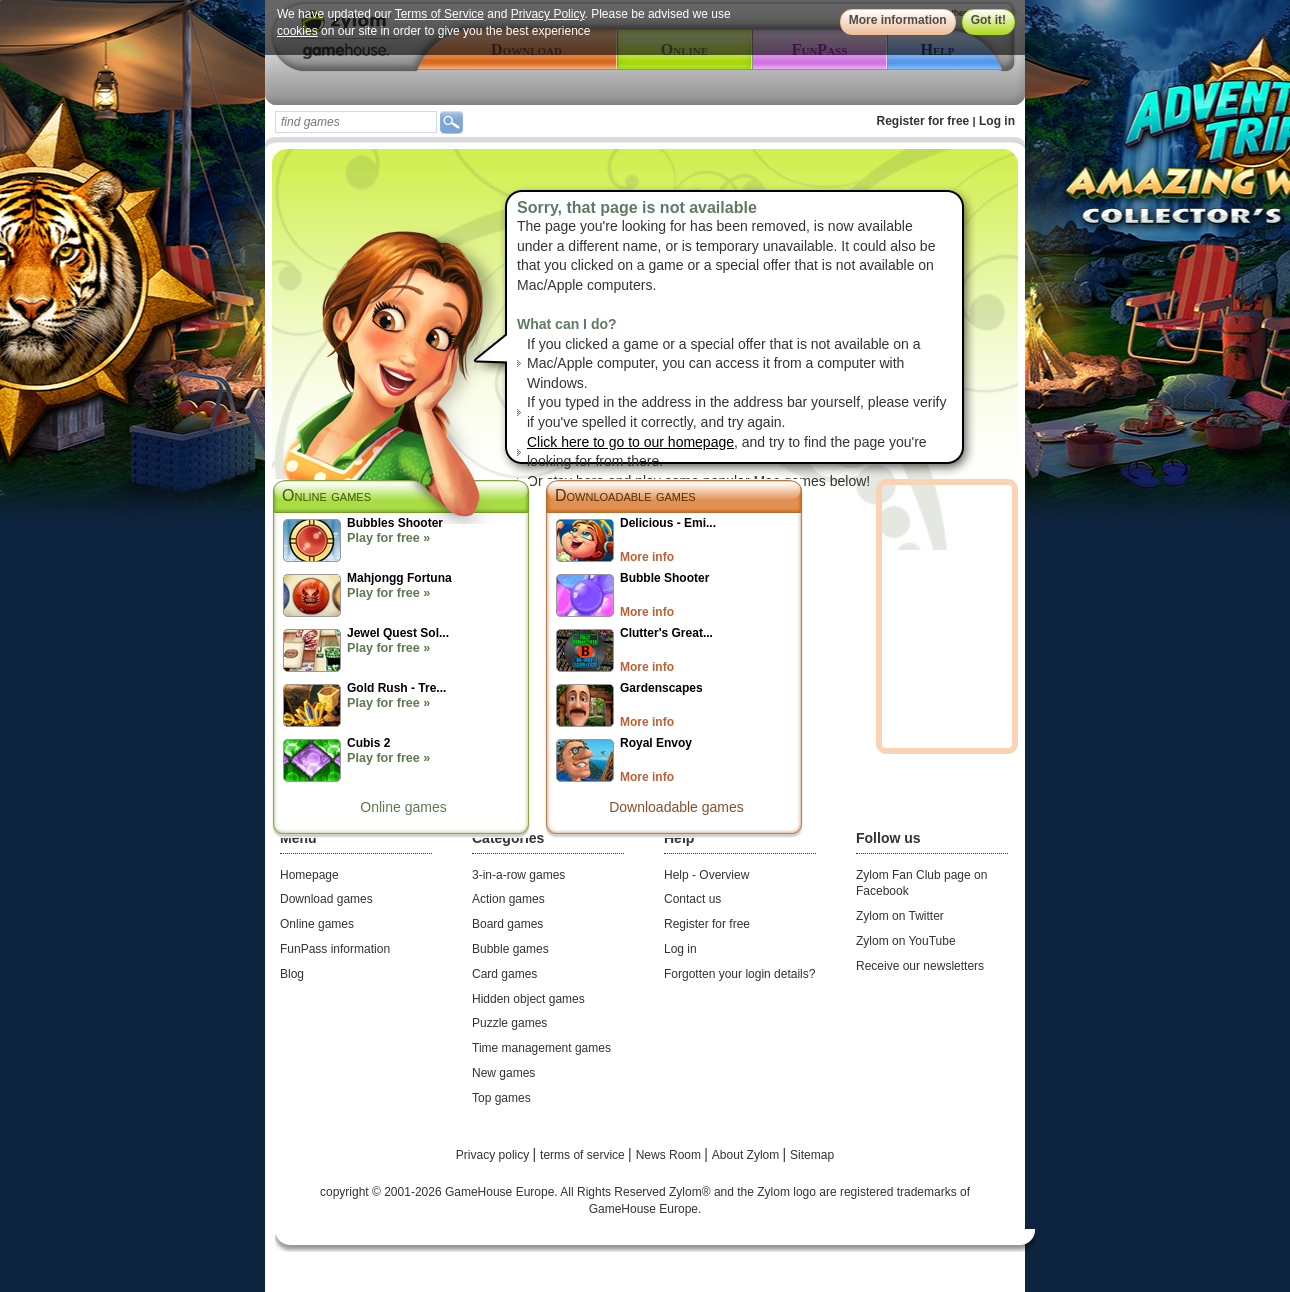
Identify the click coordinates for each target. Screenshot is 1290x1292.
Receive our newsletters (920, 966)
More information (898, 20)
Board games (507, 924)
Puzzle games (509, 1023)
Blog (292, 974)
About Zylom (747, 1155)
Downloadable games (625, 495)
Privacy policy (494, 1155)
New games (503, 1073)
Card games (504, 974)
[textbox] (356, 122)
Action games (508, 899)
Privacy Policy (548, 14)
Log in (997, 121)
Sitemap (812, 1155)
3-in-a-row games (518, 875)
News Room (670, 1155)
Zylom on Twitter (900, 916)
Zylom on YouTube (906, 941)
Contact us (692, 899)
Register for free (923, 121)
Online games (403, 807)
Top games (501, 1098)
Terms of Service (439, 14)
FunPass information (335, 949)
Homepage (309, 875)
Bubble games (510, 949)
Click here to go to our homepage (630, 442)
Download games (326, 899)
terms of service (584, 1155)
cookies (297, 31)
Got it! (988, 20)
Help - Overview (706, 875)
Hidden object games (528, 999)
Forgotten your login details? (739, 974)
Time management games (541, 1048)
